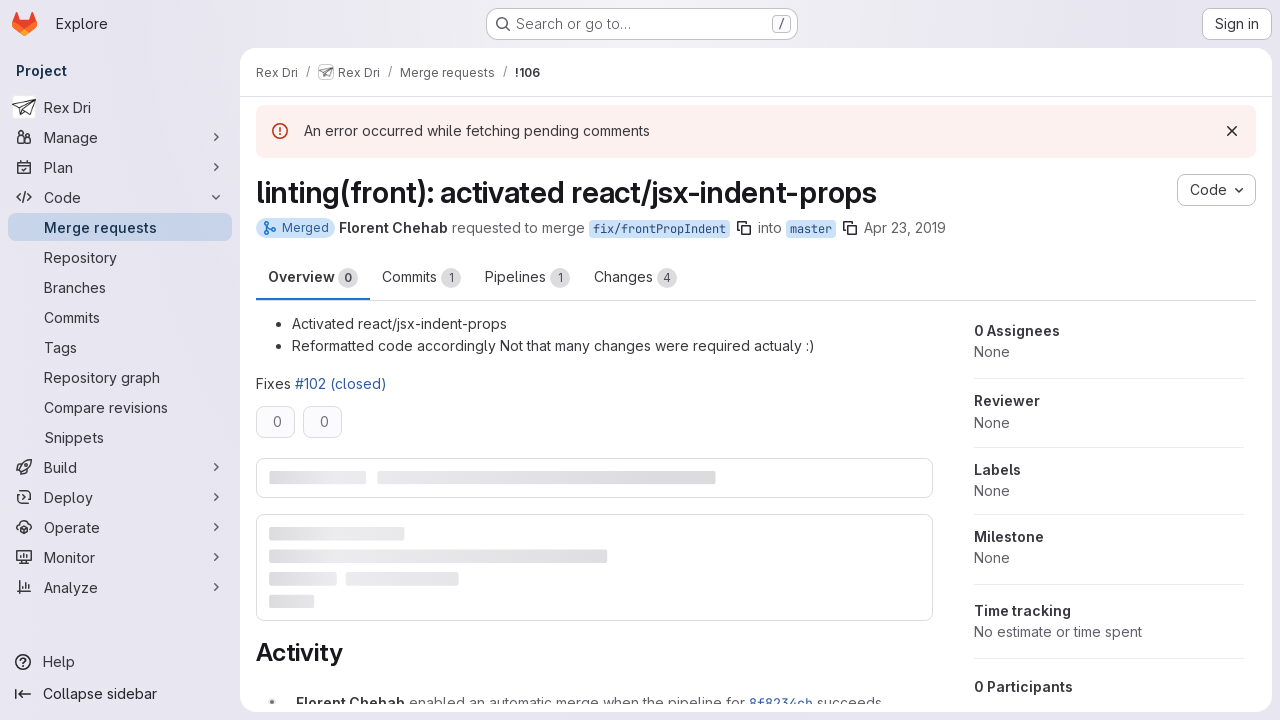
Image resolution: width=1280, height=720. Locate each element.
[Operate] (120, 527)
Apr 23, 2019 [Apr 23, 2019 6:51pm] (905, 227)
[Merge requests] (120, 227)
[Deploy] (120, 497)
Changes (635, 278)
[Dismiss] (1232, 131)
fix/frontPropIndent (659, 229)
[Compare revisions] (120, 407)
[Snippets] (120, 437)
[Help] (120, 662)
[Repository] (120, 257)
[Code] (120, 197)
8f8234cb (781, 703)
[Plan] (120, 167)
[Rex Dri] (120, 107)
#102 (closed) (341, 383)
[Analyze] (120, 587)
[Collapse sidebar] (120, 694)
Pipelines (527, 278)
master (811, 229)
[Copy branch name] (744, 228)
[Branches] (120, 287)
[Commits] (120, 317)
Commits (421, 278)
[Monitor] (120, 557)
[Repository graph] (120, 377)
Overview (313, 278)
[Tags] (120, 347)
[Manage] (120, 137)
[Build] (120, 467)
